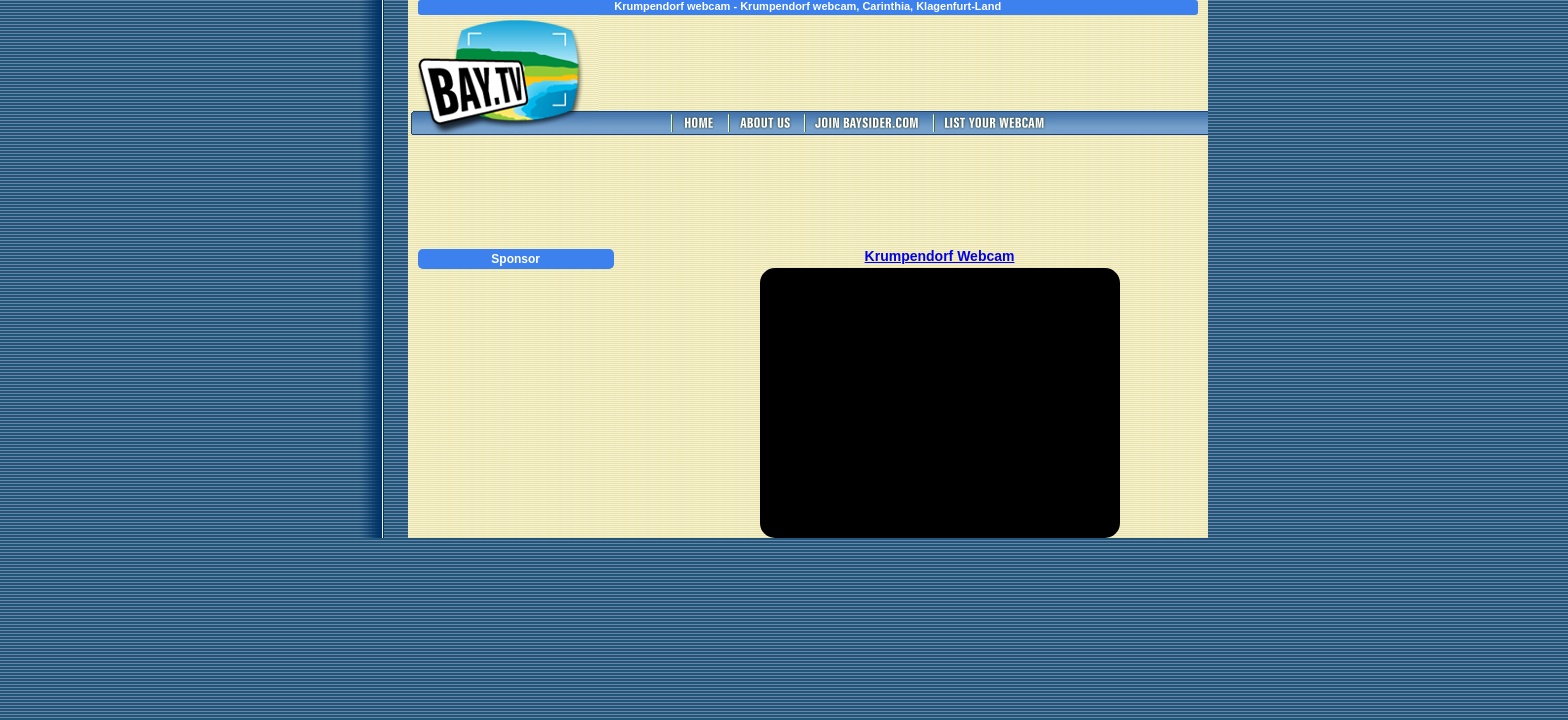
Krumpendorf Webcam (940, 256)
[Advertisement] (940, 63)
